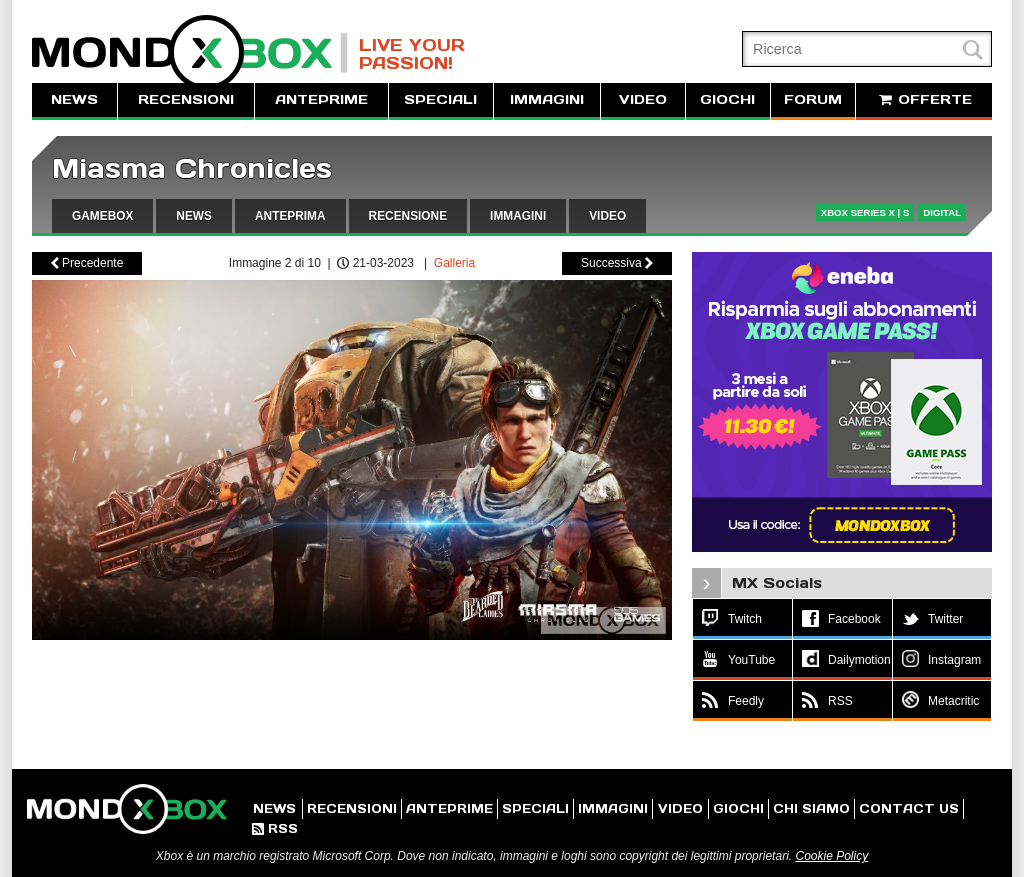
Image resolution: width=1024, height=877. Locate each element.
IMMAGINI (547, 99)
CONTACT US (909, 808)
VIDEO (643, 99)
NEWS (74, 99)
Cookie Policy (831, 856)
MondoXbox (190, 52)
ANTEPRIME (321, 99)
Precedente (87, 263)
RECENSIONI (186, 99)
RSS (275, 828)
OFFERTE (924, 99)
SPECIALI (440, 99)
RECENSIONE (408, 216)
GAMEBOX (102, 216)
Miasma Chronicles (192, 168)
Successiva (617, 263)
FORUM (813, 99)
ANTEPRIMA (290, 216)
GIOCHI (727, 99)
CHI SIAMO (811, 808)
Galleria (454, 263)
